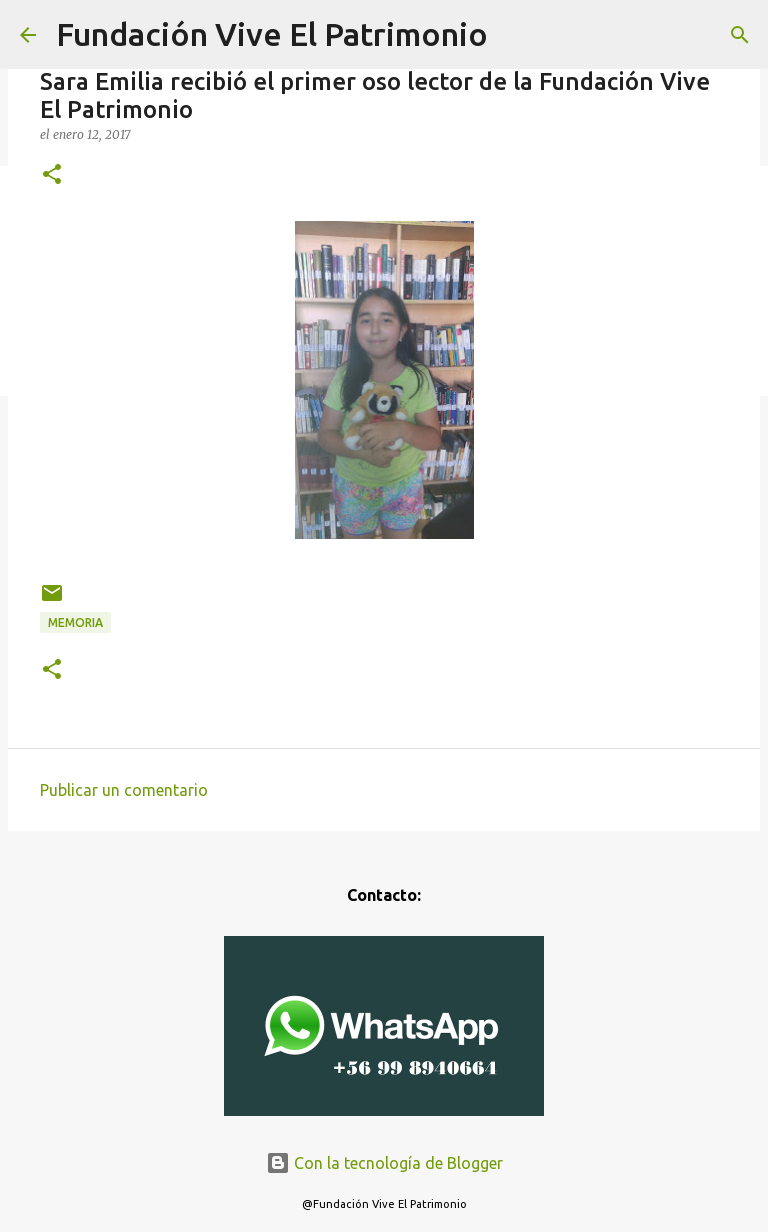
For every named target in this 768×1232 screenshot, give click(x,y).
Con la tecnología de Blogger (384, 1163)
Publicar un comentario (124, 790)
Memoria (75, 622)
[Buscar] (740, 35)
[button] (52, 175)
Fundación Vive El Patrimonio (272, 34)
